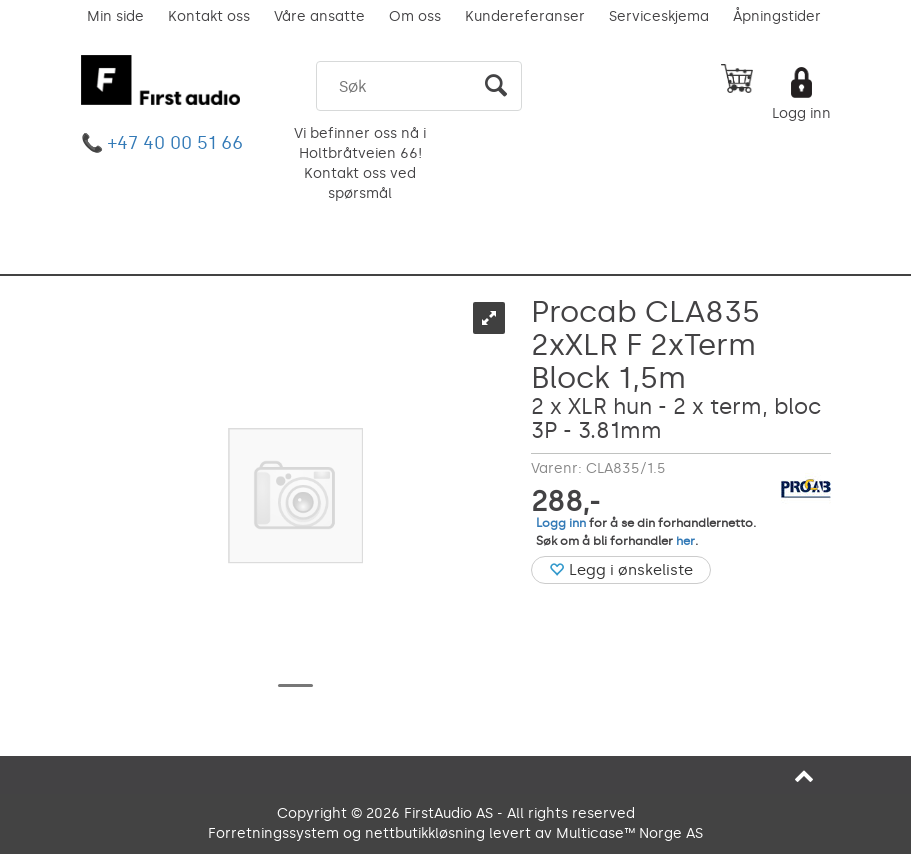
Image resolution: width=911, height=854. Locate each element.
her (685, 541)
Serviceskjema (659, 16)
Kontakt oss (209, 16)
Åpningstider (777, 16)
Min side (115, 16)
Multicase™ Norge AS (629, 833)
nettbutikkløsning (425, 833)
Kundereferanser (525, 16)
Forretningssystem (273, 833)
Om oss (415, 16)
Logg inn (801, 113)
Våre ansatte (319, 16)
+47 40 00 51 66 (175, 143)
